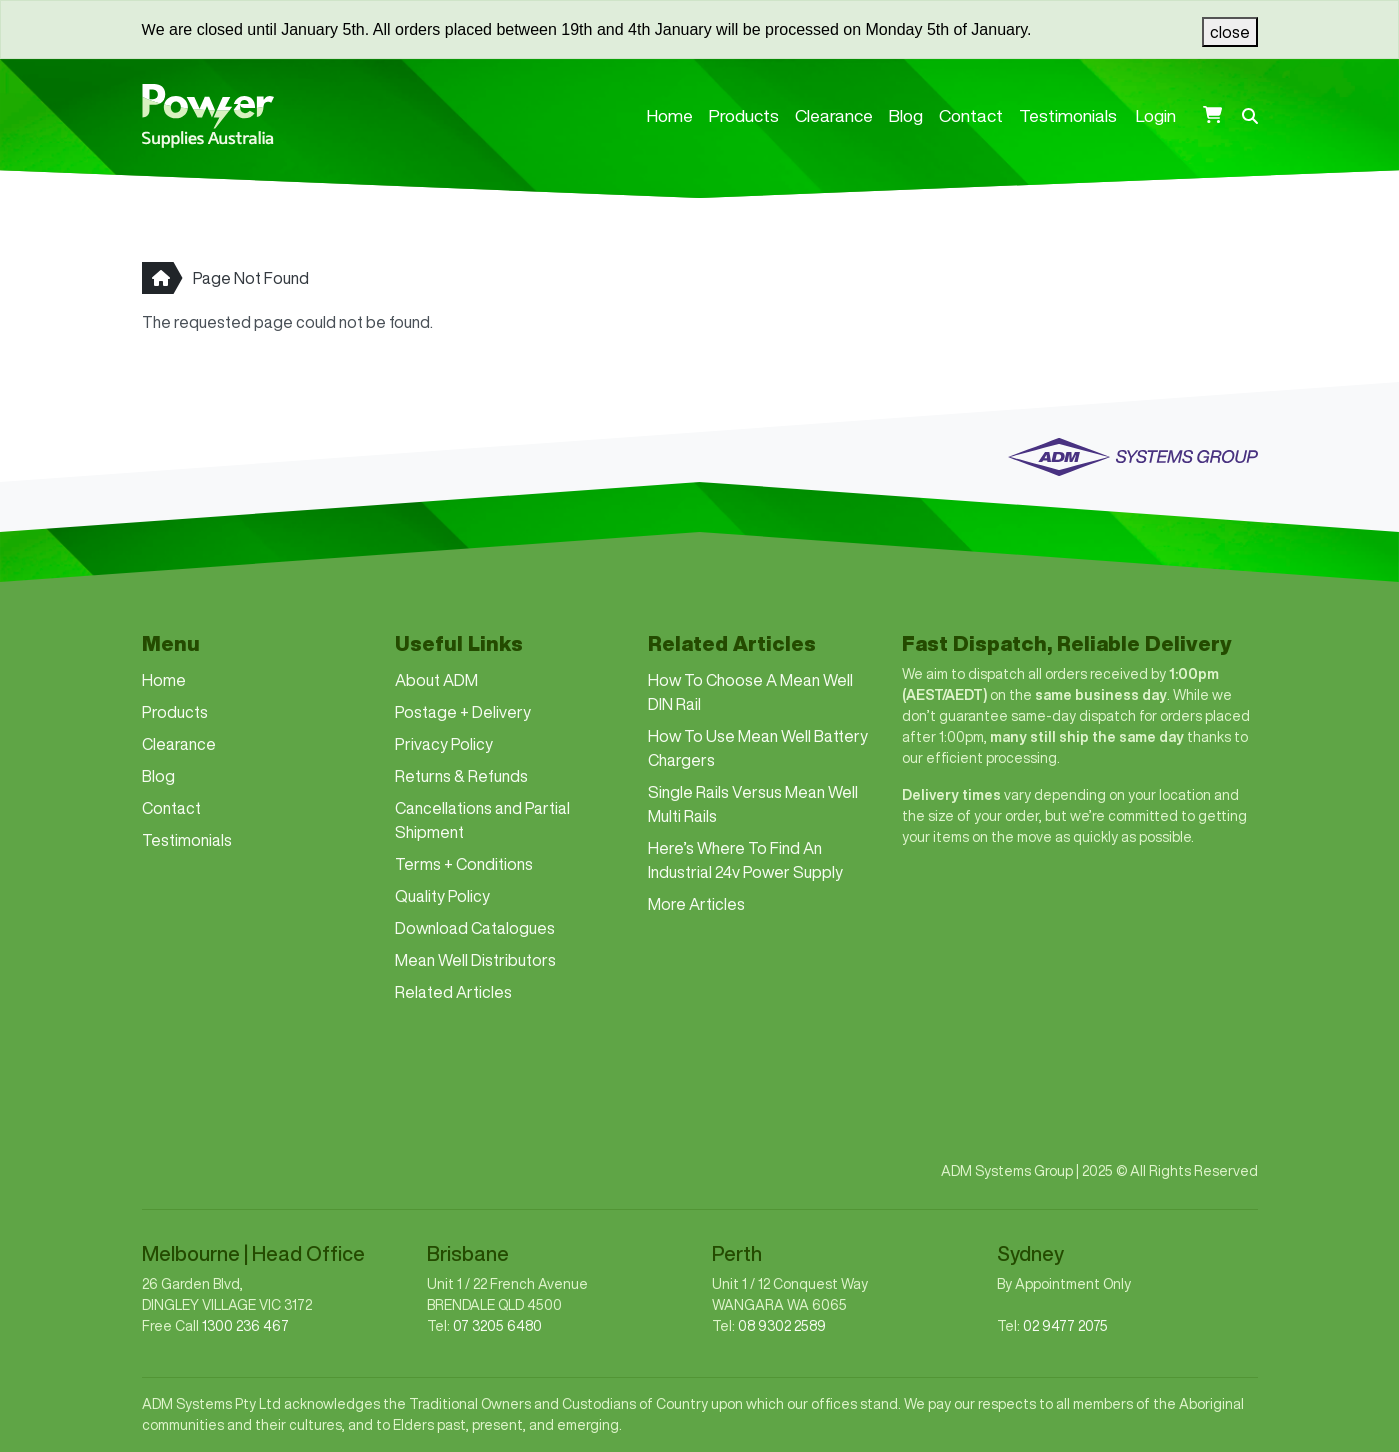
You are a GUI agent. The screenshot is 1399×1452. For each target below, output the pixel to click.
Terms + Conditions (464, 864)
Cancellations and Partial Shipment (482, 820)
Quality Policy (442, 896)
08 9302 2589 (782, 1326)
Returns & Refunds (461, 776)
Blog (906, 115)
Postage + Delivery (463, 712)
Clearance (834, 115)
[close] (1230, 32)
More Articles (696, 904)
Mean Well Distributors (475, 960)
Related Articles (453, 992)
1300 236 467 (245, 1326)
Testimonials (1068, 115)
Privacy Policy (444, 744)
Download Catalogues (475, 928)
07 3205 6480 (497, 1326)
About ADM (436, 680)
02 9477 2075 (1065, 1326)
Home (670, 115)
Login (1156, 115)
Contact (971, 115)
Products (744, 115)
